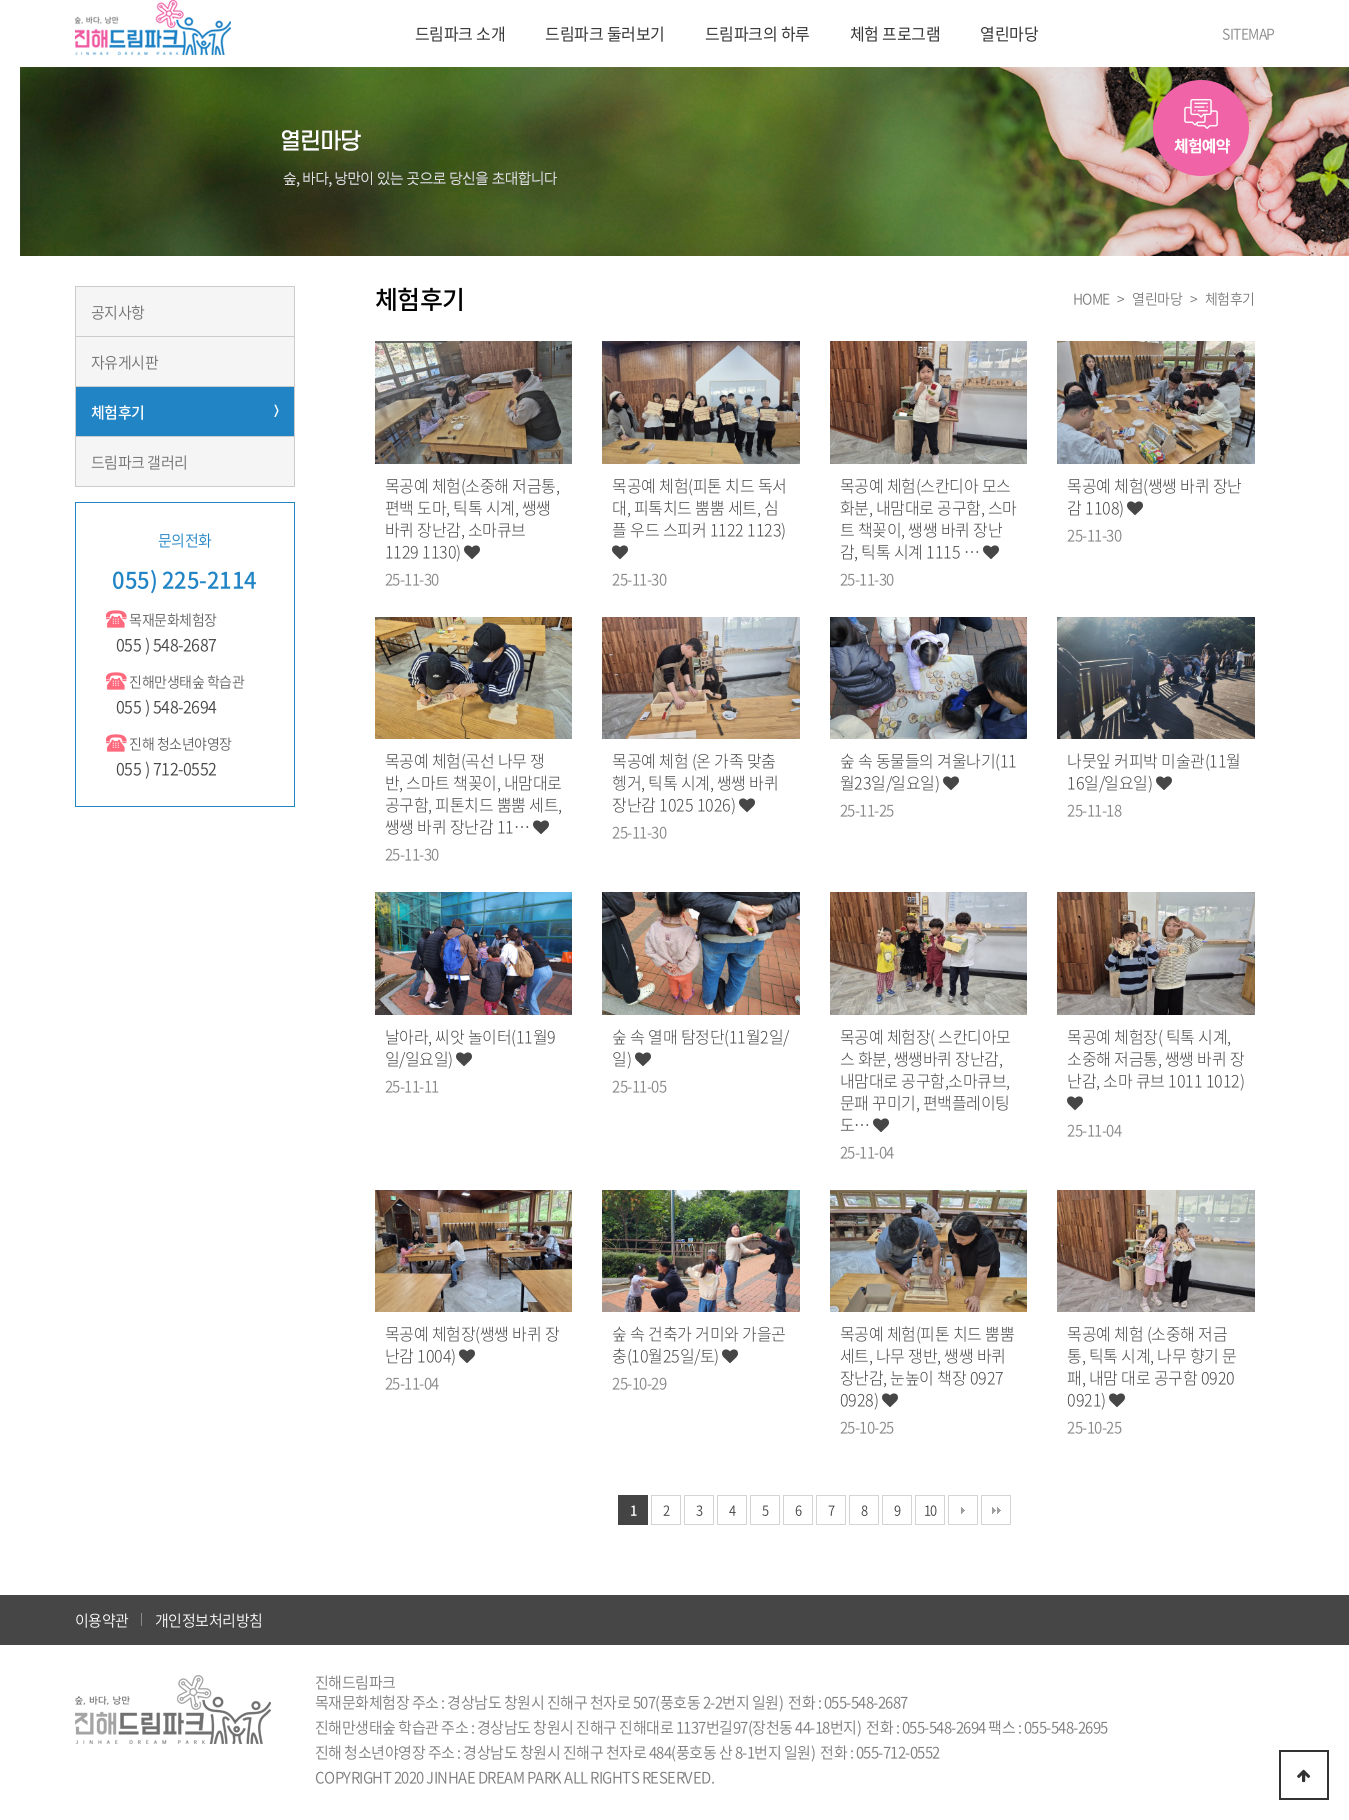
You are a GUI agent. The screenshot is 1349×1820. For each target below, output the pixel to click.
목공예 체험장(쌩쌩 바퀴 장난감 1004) (472, 1344)
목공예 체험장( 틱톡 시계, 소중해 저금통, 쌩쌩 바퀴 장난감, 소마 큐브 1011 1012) (1155, 1068)
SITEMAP (1248, 33)
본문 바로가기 (0, 0)
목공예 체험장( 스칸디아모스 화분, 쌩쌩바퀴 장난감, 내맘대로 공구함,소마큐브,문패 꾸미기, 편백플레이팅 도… (925, 1080)
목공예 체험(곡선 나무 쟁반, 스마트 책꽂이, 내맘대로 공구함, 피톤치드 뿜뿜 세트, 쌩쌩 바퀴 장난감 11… (473, 793)
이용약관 (102, 1620)
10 (930, 1509)
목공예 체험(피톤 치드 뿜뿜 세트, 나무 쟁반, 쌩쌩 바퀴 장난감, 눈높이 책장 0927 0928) (927, 1366)
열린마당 (1009, 33)
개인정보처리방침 (209, 1620)
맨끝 (996, 1510)
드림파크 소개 (460, 33)
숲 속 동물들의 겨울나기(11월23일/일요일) (928, 771)
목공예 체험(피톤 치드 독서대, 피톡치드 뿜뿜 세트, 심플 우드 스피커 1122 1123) (699, 517)
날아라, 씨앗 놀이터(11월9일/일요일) (470, 1047)
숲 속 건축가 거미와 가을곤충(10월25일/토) (699, 1344)
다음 (963, 1510)
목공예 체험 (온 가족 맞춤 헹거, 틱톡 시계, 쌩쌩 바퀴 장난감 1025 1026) (695, 782)
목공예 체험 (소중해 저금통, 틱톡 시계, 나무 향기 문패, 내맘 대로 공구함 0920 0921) (1152, 1366)
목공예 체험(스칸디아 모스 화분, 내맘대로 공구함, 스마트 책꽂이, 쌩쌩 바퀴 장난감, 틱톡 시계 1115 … (928, 518)
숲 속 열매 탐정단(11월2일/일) (700, 1047)
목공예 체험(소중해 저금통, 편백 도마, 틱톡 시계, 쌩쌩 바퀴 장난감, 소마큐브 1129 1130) (472, 518)
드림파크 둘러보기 (605, 33)
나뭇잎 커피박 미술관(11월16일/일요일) (1154, 771)
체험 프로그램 (895, 33)
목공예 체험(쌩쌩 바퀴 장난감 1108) (1154, 496)
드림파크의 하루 (757, 33)
